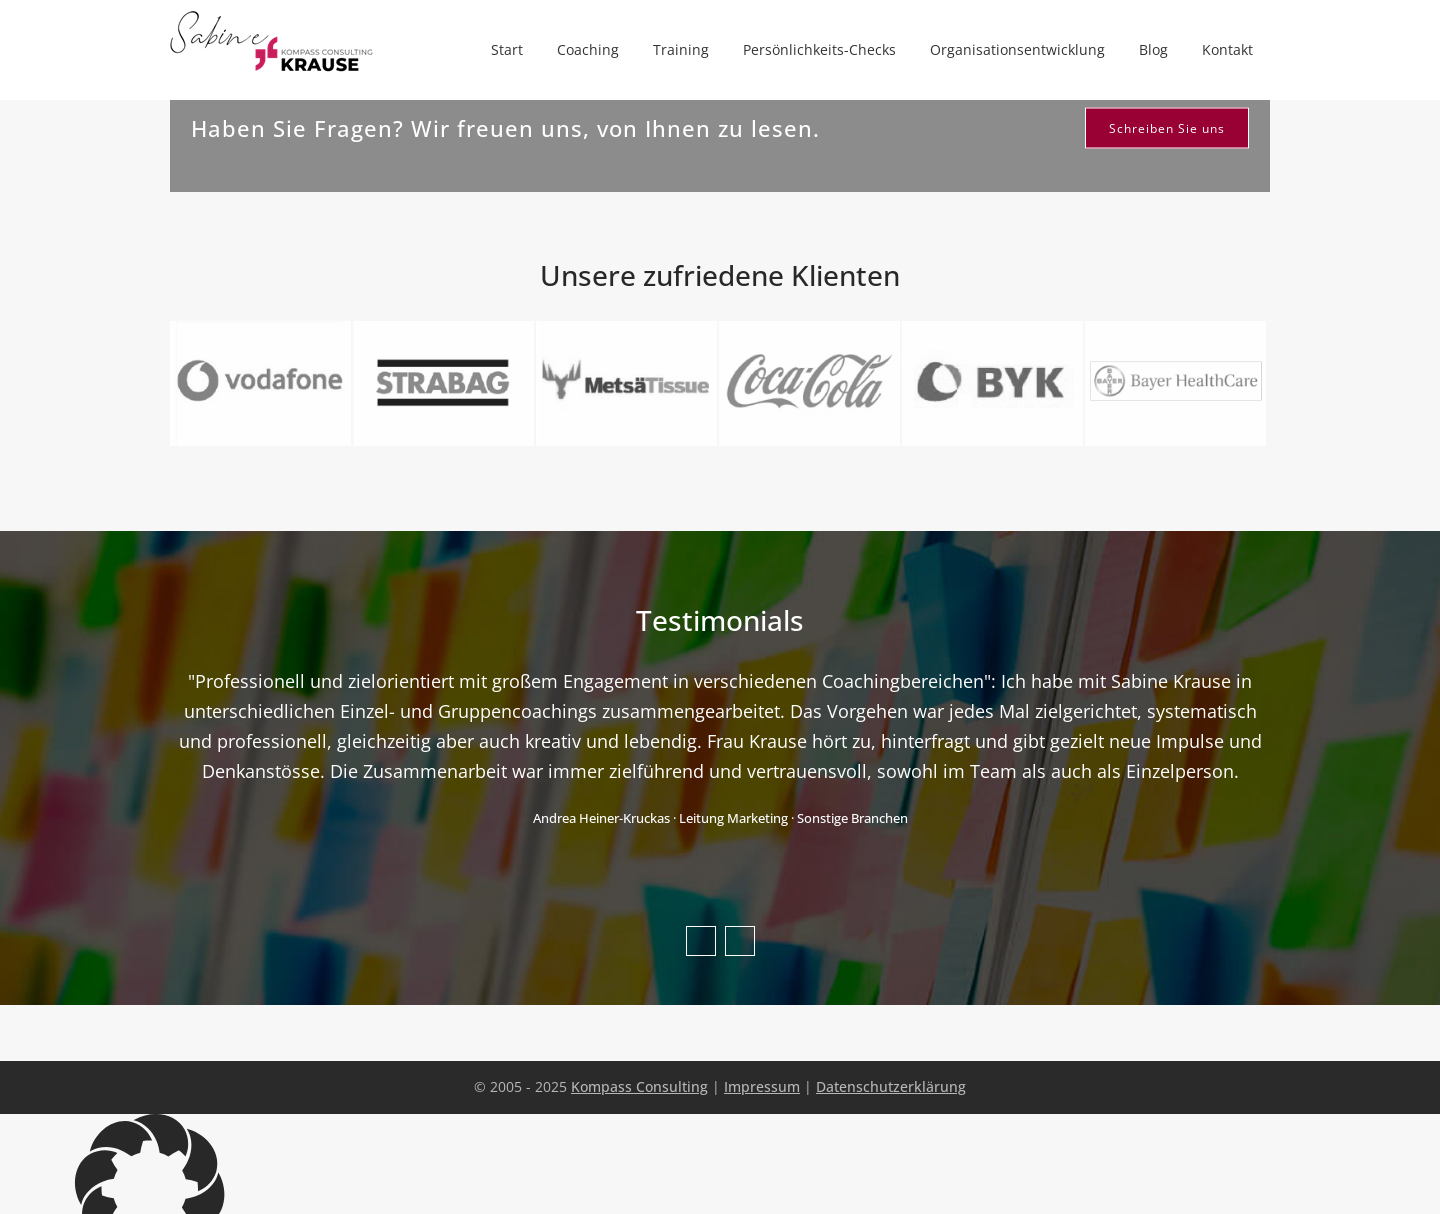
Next (740, 941)
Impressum (762, 1086)
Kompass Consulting (639, 1086)
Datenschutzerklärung (891, 1086)
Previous (701, 941)
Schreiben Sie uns (1167, 128)
